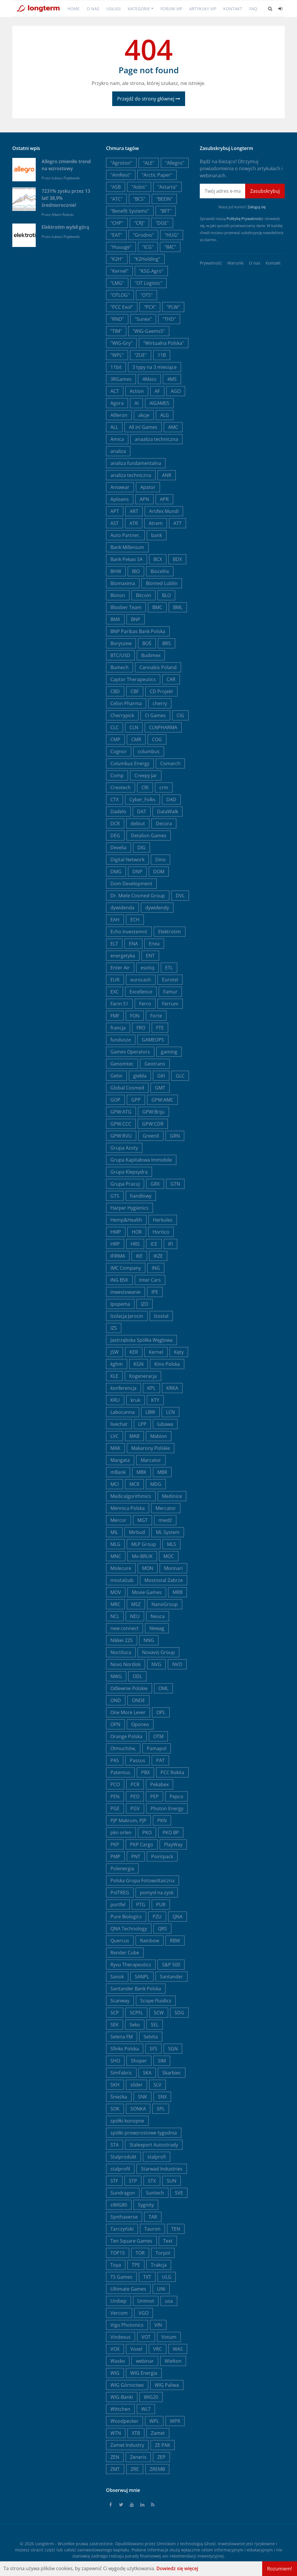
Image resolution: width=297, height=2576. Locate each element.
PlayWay (173, 1844)
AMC (173, 427)
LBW (150, 1412)
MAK (115, 1448)
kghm (116, 1364)
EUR (115, 979)
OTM (158, 1736)
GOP (115, 1100)
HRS (135, 1244)
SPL (161, 2109)
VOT (146, 2337)
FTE (160, 1027)
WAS (178, 2349)
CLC (114, 727)
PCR (135, 1784)
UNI (161, 2289)
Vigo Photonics (127, 2325)
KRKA (172, 1388)
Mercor (118, 1520)
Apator (148, 487)
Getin (116, 1076)
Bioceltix (160, 571)
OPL (160, 1712)
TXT (147, 2277)
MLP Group (143, 1544)
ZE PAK (162, 2445)
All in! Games (143, 427)
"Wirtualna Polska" (163, 343)
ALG (164, 415)
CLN (133, 727)
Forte (156, 1015)
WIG (115, 2373)
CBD (115, 691)
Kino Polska (167, 1364)
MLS (171, 1544)
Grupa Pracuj (125, 1184)
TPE (136, 2265)
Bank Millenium (127, 547)
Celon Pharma (126, 703)
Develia (118, 847)
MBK (141, 1472)
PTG (140, 1904)
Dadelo (118, 811)
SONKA (138, 2109)
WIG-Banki (121, 2397)
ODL (137, 1676)
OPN (115, 1724)
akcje (143, 415)
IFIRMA (117, 1256)
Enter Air (120, 967)
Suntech (155, 2193)
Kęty (179, 1352)
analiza (118, 451)
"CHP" (116, 223)
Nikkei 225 (121, 1640)
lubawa (165, 1424)
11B (162, 355)
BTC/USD (120, 655)
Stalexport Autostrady (153, 2145)
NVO (177, 1664)
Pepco (176, 1796)
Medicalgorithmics (130, 1496)
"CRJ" (139, 223)
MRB (177, 1592)
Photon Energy (167, 1808)
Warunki (235, 263)
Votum (168, 2337)
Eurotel (170, 979)
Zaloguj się (257, 206)
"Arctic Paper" (157, 175)
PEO (134, 1796)
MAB (134, 1436)
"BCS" (139, 199)
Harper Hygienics (129, 1208)
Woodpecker (124, 2421)
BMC (157, 607)
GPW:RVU (121, 1136)
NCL (114, 1616)
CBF (135, 691)
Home (73, 8)
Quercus (119, 1940)
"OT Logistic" (148, 283)
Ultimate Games (128, 2289)
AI (136, 403)
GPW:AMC (162, 1100)
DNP (137, 871)
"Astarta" (167, 187)
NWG (116, 1676)
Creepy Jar (145, 775)
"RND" (117, 319)
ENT (150, 955)
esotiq (147, 967)
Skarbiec (171, 2072)
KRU (115, 1400)
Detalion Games (148, 835)
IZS (113, 1328)
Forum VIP (171, 8)
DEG (115, 835)
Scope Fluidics (155, 2000)
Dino (160, 859)
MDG (155, 1484)
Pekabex (159, 1784)
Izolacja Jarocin (126, 1316)
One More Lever (128, 1712)
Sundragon (122, 2193)
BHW (115, 571)
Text (168, 2241)
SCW (159, 2012)
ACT (114, 391)
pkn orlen (121, 1832)
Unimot (145, 2301)
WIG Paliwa (167, 2385)
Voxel (136, 2349)
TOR (140, 2253)
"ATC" (116, 199)
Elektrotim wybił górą (65, 227)
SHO (115, 2060)
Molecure (120, 1568)
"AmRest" (120, 175)
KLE (114, 1376)
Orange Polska (126, 1736)
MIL (114, 1532)
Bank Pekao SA (126, 559)
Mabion (158, 1436)
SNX (162, 2096)
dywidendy (157, 907)
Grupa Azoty (124, 1148)
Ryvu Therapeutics (130, 1964)
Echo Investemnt (128, 931)
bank (156, 535)
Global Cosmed (127, 1088)
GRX (155, 1184)
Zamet (158, 2433)
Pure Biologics (126, 1916)
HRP (115, 1244)
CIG (180, 715)
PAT (160, 1760)
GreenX (151, 1136)
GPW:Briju (153, 1112)
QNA (177, 1916)
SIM (162, 2060)
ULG (166, 2277)
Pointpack (162, 1856)
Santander (171, 1976)
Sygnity (146, 2205)
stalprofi (156, 2157)
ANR (166, 475)
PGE (115, 1808)
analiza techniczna (130, 475)
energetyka (122, 955)
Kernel (156, 1352)
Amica (117, 439)
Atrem (156, 523)
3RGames (121, 379)
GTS (114, 1196)
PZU (157, 1916)
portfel (117, 1904)
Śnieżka (118, 2096)
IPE (154, 1292)
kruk (135, 1400)
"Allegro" (174, 163)
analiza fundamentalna (135, 463)
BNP (135, 619)
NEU (135, 1616)
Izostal (161, 1316)
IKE (139, 1256)
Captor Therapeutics (133, 679)
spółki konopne (127, 2121)
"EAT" (116, 235)
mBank (118, 1472)
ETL (169, 967)
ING (156, 1268)
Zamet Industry (127, 2445)
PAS (114, 1760)
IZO (144, 1304)
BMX (115, 619)
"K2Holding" (147, 259)
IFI (170, 1244)
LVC (114, 1436)
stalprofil (120, 2169)
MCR (134, 1484)
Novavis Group (158, 1652)
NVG (156, 1664)
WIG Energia (143, 2373)
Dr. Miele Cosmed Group (137, 895)
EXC (114, 991)
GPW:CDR (152, 1124)
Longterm (44, 2543)
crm (163, 787)
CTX (114, 799)
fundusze (120, 1039)
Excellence (140, 991)
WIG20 (151, 2397)
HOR (137, 1232)
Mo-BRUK (142, 1556)
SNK (142, 2096)
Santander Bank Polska (135, 1988)
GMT (160, 1088)
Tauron (152, 2229)
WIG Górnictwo (127, 2385)
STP (133, 2181)
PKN (162, 1820)
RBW (175, 1940)
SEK (114, 2024)
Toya (115, 2265)
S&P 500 (171, 1964)
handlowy (140, 1196)
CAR (171, 679)
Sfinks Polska (124, 2048)
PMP (115, 1856)
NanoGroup (164, 1604)
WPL (154, 2421)
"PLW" (173, 307)
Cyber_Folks (142, 799)
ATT (177, 523)
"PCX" (150, 307)
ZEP (161, 2457)
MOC (168, 1556)
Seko (134, 2024)
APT (114, 511)
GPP (136, 1100)
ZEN (114, 2457)
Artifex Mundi (164, 511)
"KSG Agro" (151, 271)
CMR (136, 739)
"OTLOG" (119, 295)
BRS (166, 643)
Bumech (119, 667)
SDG (179, 2012)
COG (157, 739)
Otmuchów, (123, 1748)
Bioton (117, 595)
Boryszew (121, 643)
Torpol (163, 2253)
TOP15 (117, 2253)
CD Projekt (161, 691)
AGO (176, 391)
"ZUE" (140, 355)
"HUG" (172, 235)
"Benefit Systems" (129, 211)
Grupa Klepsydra (129, 1172)
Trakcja (159, 2265)
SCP (114, 2012)
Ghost (210, 2543)
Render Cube (124, 1952)
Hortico (161, 1232)
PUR (160, 1904)
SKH (115, 2084)
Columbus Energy (129, 763)
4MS (172, 379)
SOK (115, 2109)
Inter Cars (150, 1280)
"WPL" (117, 355)
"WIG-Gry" (121, 343)
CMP (115, 739)
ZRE (135, 2469)
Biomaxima (122, 583)
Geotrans (154, 1064)
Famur (170, 991)
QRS (162, 1928)
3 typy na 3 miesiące (154, 367)
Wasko (117, 2361)
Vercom (119, 2313)
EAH (115, 919)
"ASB (115, 187)
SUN (171, 2181)
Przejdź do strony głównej (148, 99)
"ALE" (148, 163)
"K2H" (116, 259)
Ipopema (120, 1304)
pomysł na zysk (156, 1892)
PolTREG (119, 1892)
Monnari (173, 1568)
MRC (115, 1604)
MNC (115, 1556)
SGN (173, 2048)
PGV (135, 1808)
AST (114, 523)
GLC (180, 1076)
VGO (143, 2313)
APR (164, 499)
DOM (158, 871)
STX (152, 2181)
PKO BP (171, 1832)
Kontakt (232, 8)
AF (157, 391)
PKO (147, 1832)
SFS (153, 2048)
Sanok (117, 1976)
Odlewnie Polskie (129, 1688)
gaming (169, 1052)
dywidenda (122, 907)
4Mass (149, 379)
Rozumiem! (279, 2568)
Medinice (172, 1496)
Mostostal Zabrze (163, 1580)
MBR (162, 1472)
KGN (139, 1364)
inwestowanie (125, 1292)
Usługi (113, 8)
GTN (175, 1184)
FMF (114, 1015)
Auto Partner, (125, 535)
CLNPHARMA (163, 727)
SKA (147, 2072)
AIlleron (118, 415)
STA (114, 2145)
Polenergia (122, 1868)
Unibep (118, 2301)
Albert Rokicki (63, 214)
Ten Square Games (131, 2241)
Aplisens (119, 499)
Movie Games (147, 1592)
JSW (114, 1352)
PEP (154, 1796)
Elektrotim (169, 931)
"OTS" (146, 295)
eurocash (140, 979)
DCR (115, 823)
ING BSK (119, 1280)
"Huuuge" (121, 247)
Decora (164, 823)
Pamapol (156, 1748)
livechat (118, 1424)
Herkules (163, 1220)
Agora (117, 403)
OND (115, 1700)
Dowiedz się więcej (177, 2568)
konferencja (123, 1388)
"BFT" (165, 211)
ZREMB (157, 2469)
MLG (115, 1544)
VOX (115, 2349)
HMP (115, 1232)
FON (134, 1015)
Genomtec (122, 1064)
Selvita (151, 2036)
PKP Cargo (141, 1844)
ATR (133, 523)
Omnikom (166, 2543)
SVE (179, 2193)
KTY (155, 1400)
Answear (119, 487)
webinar (145, 2361)
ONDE (138, 1700)
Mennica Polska (127, 1508)
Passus (137, 1760)
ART (134, 511)
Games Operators (130, 1052)
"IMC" (170, 247)
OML (163, 1688)
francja (118, 1027)
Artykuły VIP (202, 8)
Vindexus (120, 2337)
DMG (116, 871)
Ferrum (170, 1003)
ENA (133, 943)
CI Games (155, 715)
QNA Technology (128, 1928)
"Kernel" (119, 271)
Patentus (120, 1772)
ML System (168, 1532)
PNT (135, 1856)
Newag (156, 1628)
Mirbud (137, 1532)
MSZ (136, 1604)
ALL (114, 427)
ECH (134, 919)
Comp (117, 775)
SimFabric (121, 2072)
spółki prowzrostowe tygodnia (143, 2133)
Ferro (145, 1003)
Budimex (151, 655)
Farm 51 (119, 1003)
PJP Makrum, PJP (128, 1820)
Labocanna (122, 1412)
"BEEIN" (164, 199)
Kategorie (139, 8)
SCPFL (136, 2012)
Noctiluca (120, 1652)
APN (144, 499)
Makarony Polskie (150, 1448)
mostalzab (122, 1580)
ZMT (115, 2469)
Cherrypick (122, 715)
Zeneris (138, 2457)
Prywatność (211, 263)
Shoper (139, 2060)
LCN (170, 1412)
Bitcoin (143, 595)
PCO (115, 1784)
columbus (149, 751)
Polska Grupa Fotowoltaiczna (142, 1880)
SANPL (142, 1976)
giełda (139, 1076)
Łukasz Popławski (66, 177)
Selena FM (121, 2036)
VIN (158, 2325)
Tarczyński (122, 2229)
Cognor (118, 751)
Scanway (119, 2000)
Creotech (120, 787)
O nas (93, 8)
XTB (136, 2433)
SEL (154, 2024)
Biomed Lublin (161, 583)
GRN (175, 1136)
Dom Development (131, 883)
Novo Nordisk (125, 1664)
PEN (115, 1796)
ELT (114, 943)
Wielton (173, 2361)
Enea (154, 943)
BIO (136, 571)
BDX (177, 559)
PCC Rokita (172, 1772)
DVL (180, 895)
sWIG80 (118, 2205)
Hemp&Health (126, 1220)
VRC (157, 2349)
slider (136, 2084)
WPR (175, 2421)
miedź (165, 1520)
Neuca (158, 1616)
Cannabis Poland (158, 667)
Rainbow (149, 1940)
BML (177, 607)
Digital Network (127, 859)
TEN (175, 2229)
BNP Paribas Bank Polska (137, 631)
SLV (157, 2084)
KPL (151, 1388)
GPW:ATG (121, 1112)
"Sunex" (143, 319)
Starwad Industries (161, 2169)
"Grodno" (143, 235)
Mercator (166, 1508)
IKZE (158, 1256)
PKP (114, 1844)
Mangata (120, 1460)
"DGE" (162, 223)
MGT (142, 1520)
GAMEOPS (153, 1039)
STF (114, 2181)
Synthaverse (124, 2217)
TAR (152, 2217)
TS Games (121, 2277)
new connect (124, 1628)
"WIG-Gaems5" (149, 331)
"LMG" (117, 283)
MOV (115, 1592)
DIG (141, 847)
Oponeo (140, 1724)
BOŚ (146, 643)
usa (169, 2301)
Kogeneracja (143, 1376)
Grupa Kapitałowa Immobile (141, 1160)
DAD (171, 799)
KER (133, 1352)
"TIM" (116, 331)
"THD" (169, 319)
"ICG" (147, 247)
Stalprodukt (123, 2157)
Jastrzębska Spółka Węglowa (141, 1340)
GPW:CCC (120, 1124)
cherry (160, 703)
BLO (166, 595)
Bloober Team (125, 607)
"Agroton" (121, 163)
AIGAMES (159, 403)
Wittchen (120, 2409)
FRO (140, 1027)
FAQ (253, 8)
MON (147, 1568)
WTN (115, 2433)
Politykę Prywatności (244, 218)
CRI (144, 787)
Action (137, 391)
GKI (161, 1076)
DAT (141, 811)
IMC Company (125, 1268)
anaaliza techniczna (156, 439)
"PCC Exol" (121, 307)
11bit (116, 367)
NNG (149, 1640)
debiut (138, 823)
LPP (142, 1424)
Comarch (170, 763)
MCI (114, 1484)
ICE (154, 1244)
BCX (157, 559)
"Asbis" (139, 187)
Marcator (151, 1460)
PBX (145, 1772)
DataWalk (167, 811)
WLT (146, 2409)
